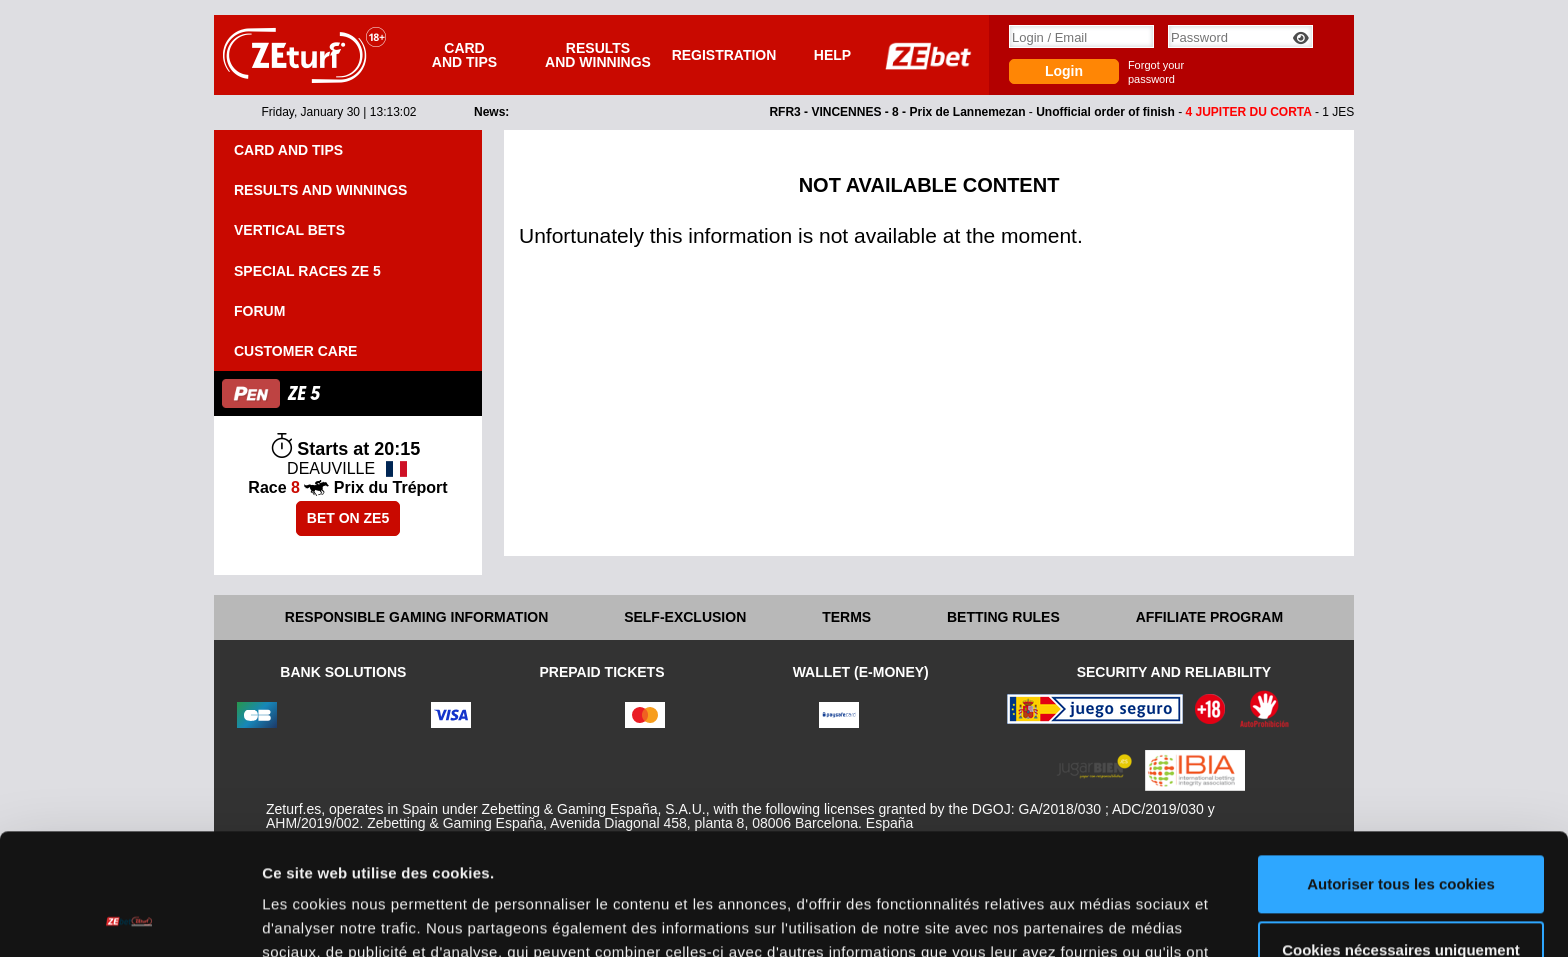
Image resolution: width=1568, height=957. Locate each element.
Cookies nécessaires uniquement (1401, 835)
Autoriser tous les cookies (1401, 770)
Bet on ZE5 (348, 518)
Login (1064, 71)
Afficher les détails (329, 917)
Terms (846, 617)
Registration (724, 55)
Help (832, 55)
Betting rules (1003, 617)
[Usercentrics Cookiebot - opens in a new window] (129, 918)
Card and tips (464, 55)
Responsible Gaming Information (416, 617)
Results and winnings (598, 55)
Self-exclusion (685, 617)
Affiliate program (1210, 617)
